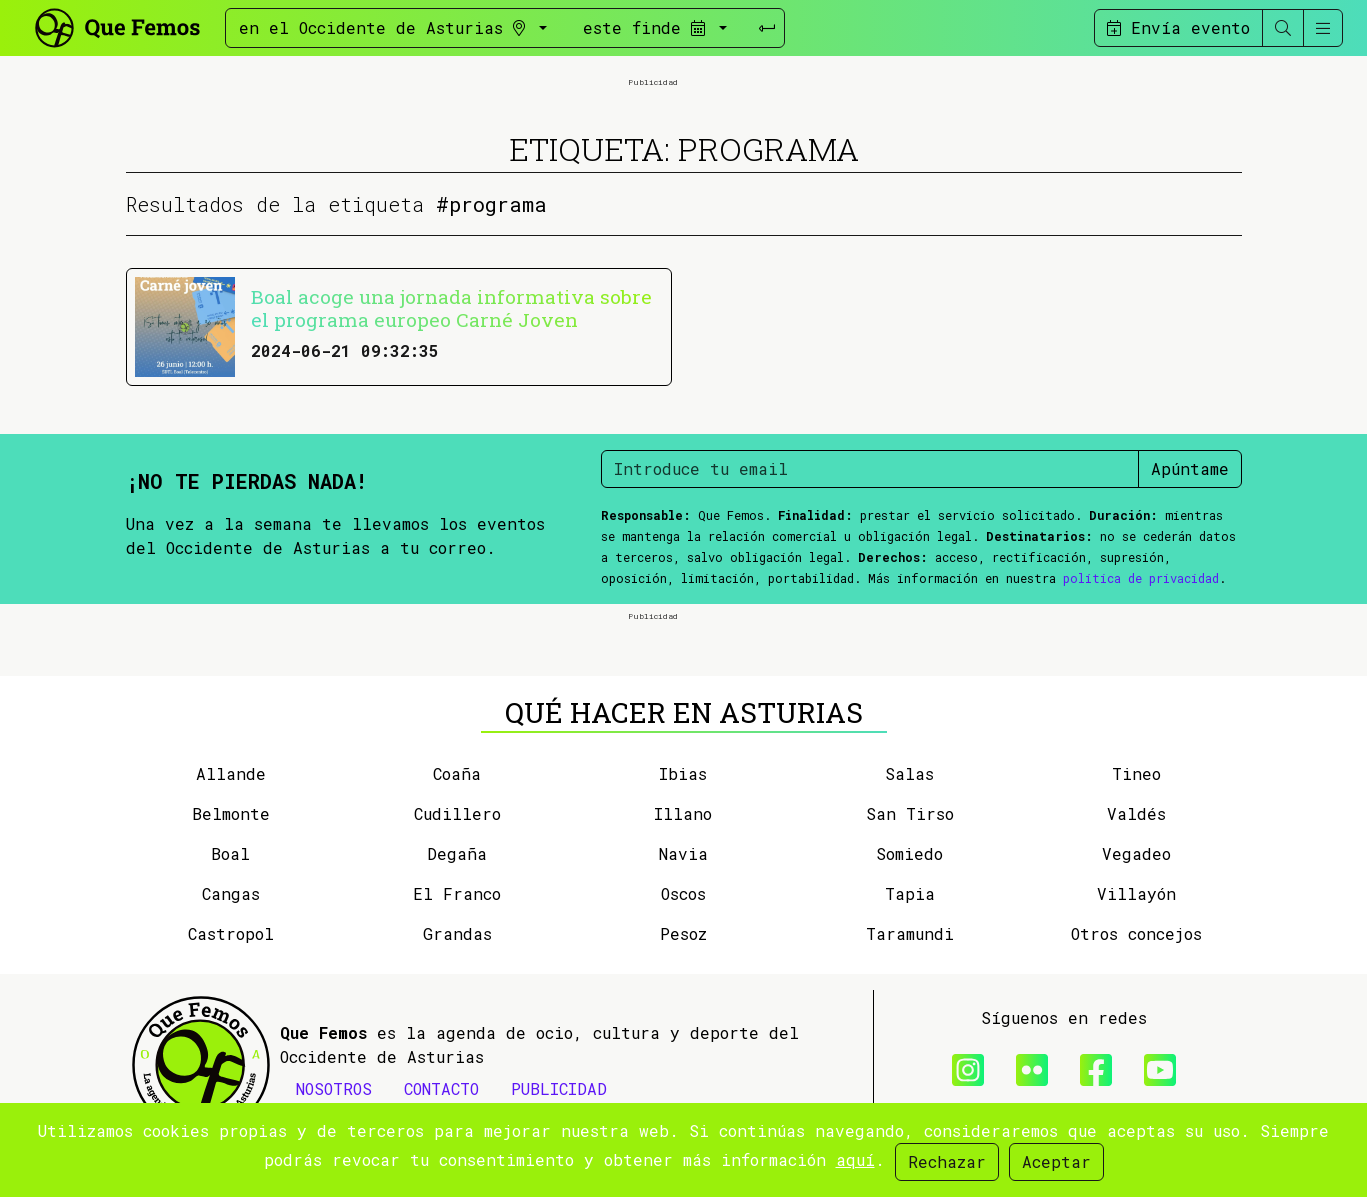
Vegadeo (1136, 853)
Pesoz (683, 933)
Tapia (910, 893)
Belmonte (231, 813)
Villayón (1136, 893)
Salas (909, 773)
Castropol (231, 933)
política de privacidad (1141, 578)
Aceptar (1056, 1161)
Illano (683, 813)
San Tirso (910, 813)
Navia (683, 853)
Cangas (231, 893)
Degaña (457, 853)
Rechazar (947, 1161)
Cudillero (457, 813)
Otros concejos (1136, 933)
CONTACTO (441, 1088)
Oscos (683, 893)
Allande (231, 773)
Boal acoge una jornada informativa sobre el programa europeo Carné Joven (451, 308)
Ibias (683, 773)
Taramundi (910, 933)
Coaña (457, 773)
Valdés (1136, 813)
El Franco (457, 893)
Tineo (1136, 773)
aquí (855, 1159)
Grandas (457, 933)
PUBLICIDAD (559, 1088)
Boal (230, 853)
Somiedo (909, 853)
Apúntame (1190, 468)
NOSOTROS (334, 1088)
